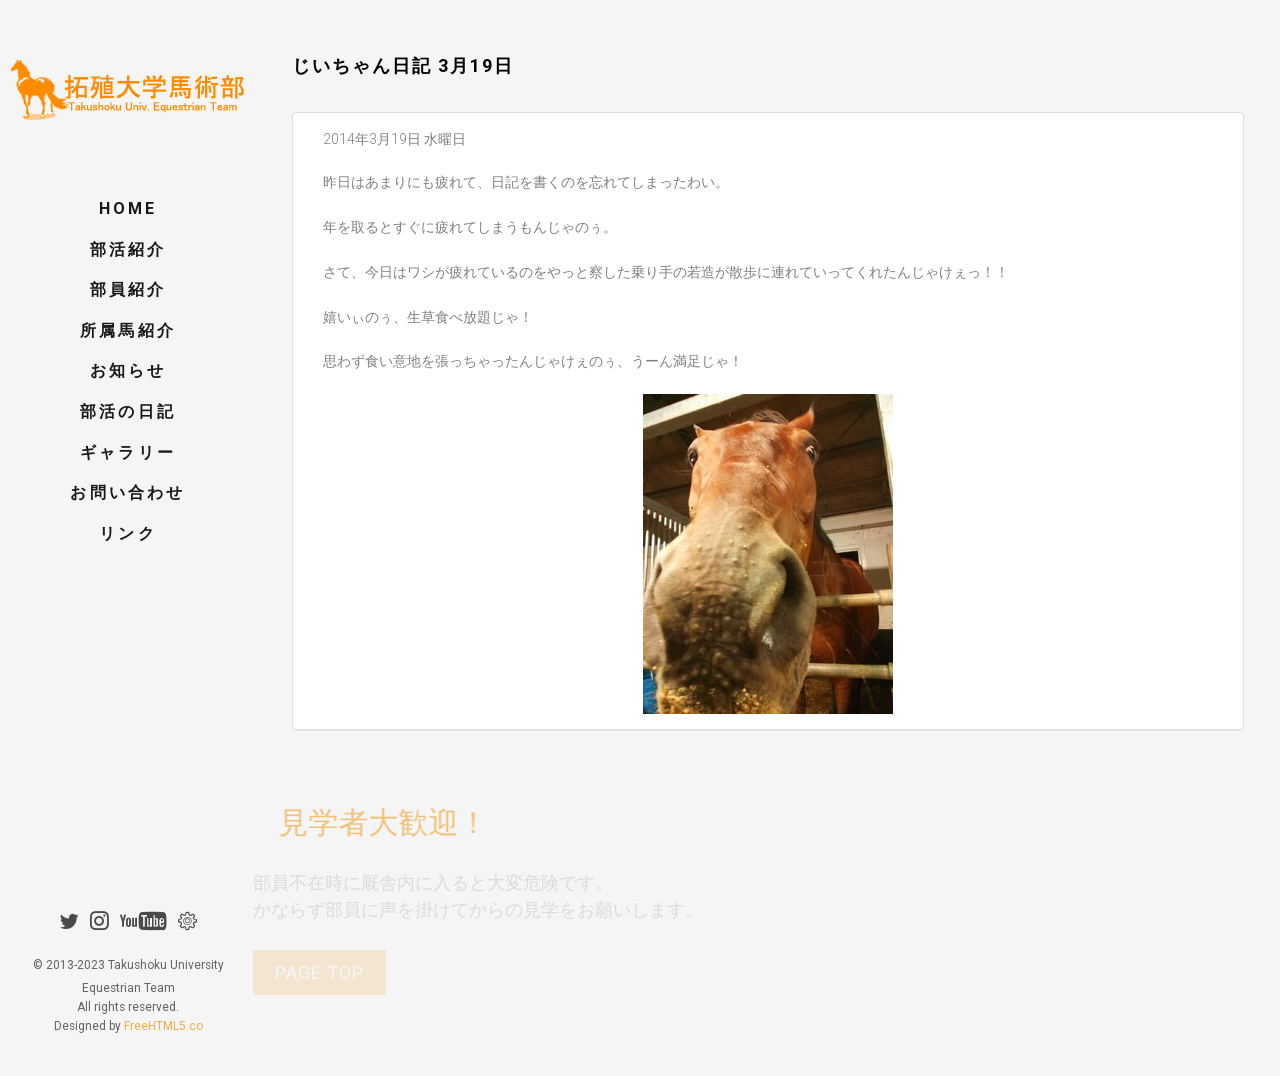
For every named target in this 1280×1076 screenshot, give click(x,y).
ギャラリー (128, 452)
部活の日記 (128, 411)
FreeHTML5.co (163, 993)
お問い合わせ (127, 492)
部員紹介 (128, 289)
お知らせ (128, 370)
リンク (128, 533)
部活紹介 (128, 249)
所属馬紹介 (128, 330)
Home (128, 208)
